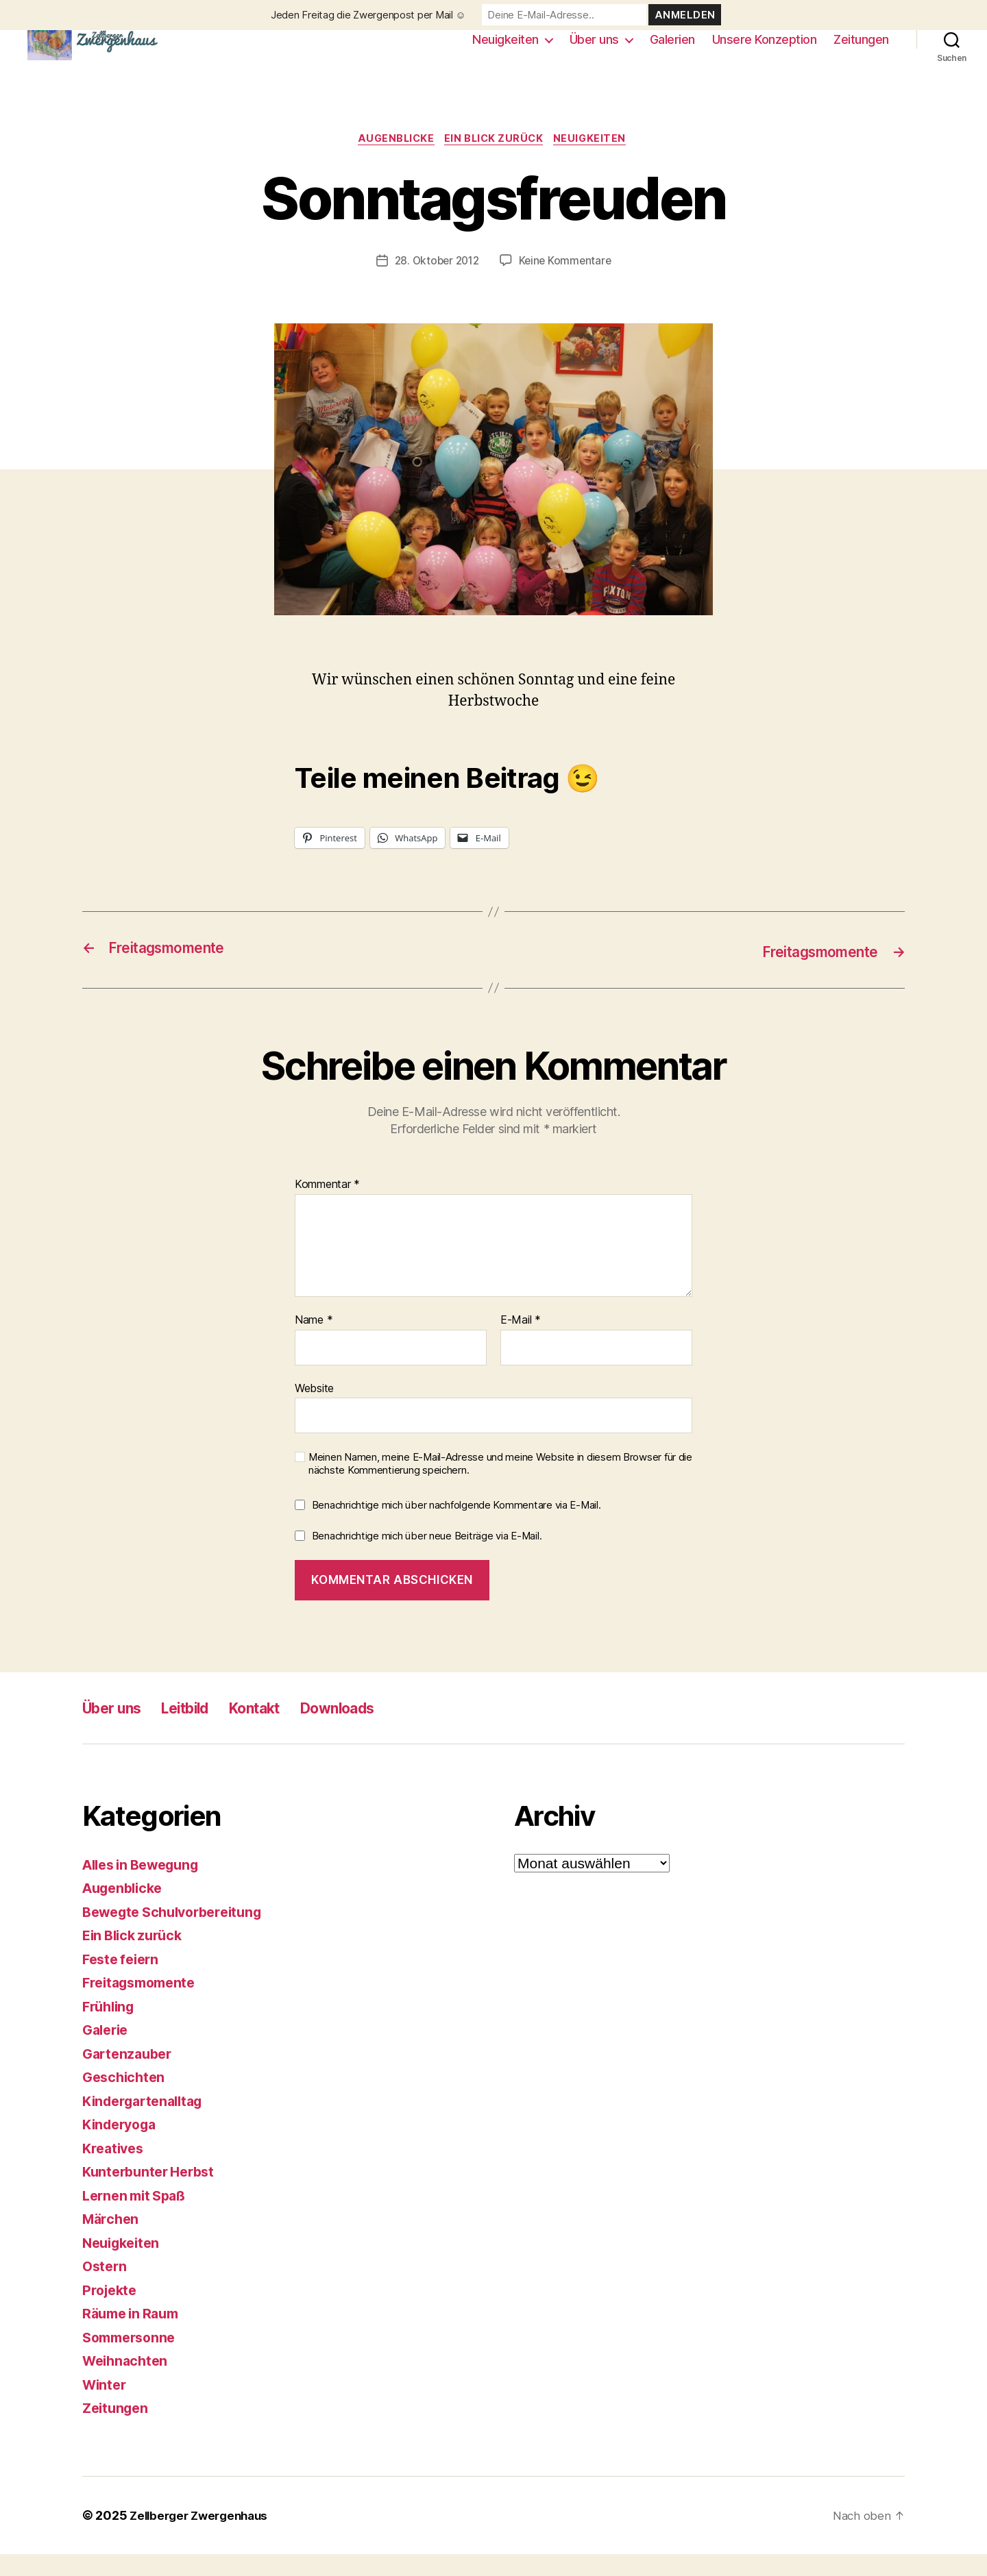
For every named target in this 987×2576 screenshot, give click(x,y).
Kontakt (279, 1729)
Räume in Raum (134, 2335)
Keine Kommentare (568, 283)
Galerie (107, 2051)
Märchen (112, 2240)
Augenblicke (392, 161)
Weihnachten (127, 2382)
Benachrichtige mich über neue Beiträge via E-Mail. (427, 1557)
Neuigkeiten (505, 49)
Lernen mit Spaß (138, 2217)
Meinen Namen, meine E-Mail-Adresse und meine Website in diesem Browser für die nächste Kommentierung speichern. (500, 1485)
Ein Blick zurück (496, 161)
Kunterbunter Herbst (152, 2193)
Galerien (672, 49)
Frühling (110, 2028)
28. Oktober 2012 (435, 283)
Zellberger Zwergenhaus (203, 2537)
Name (313, 1342)
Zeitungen (861, 49)
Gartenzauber (130, 2075)
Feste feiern (123, 1981)
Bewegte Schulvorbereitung (179, 1933)
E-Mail (520, 1342)
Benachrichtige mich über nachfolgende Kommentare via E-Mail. (456, 1526)
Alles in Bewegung (146, 1886)
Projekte (111, 2311)
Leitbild (201, 1729)
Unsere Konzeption (764, 49)
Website (314, 1409)
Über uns (594, 49)
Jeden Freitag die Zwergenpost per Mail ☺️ (368, 14)
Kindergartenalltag (147, 2122)
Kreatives (115, 2170)
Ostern (105, 2287)
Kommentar (327, 1206)
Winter (105, 2406)
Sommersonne (132, 2359)
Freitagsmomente (143, 2004)
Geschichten (125, 2098)
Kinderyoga (122, 2146)
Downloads (374, 1729)
